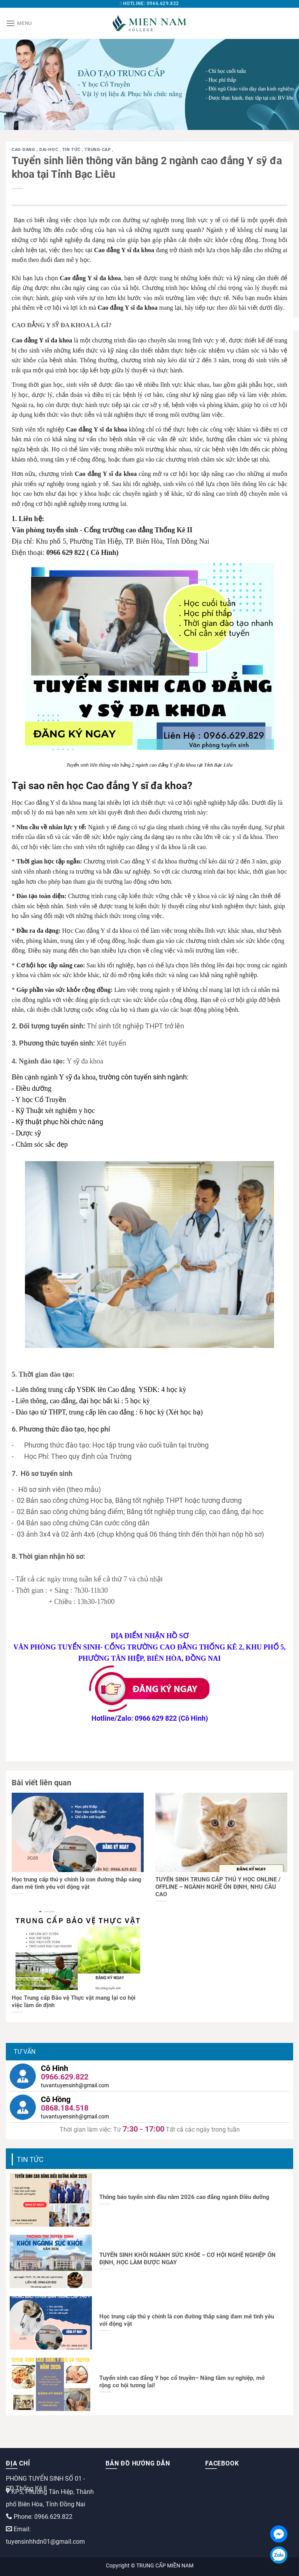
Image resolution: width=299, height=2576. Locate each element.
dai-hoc (49, 149)
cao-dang (24, 149)
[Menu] (19, 23)
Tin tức (72, 149)
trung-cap (98, 149)
